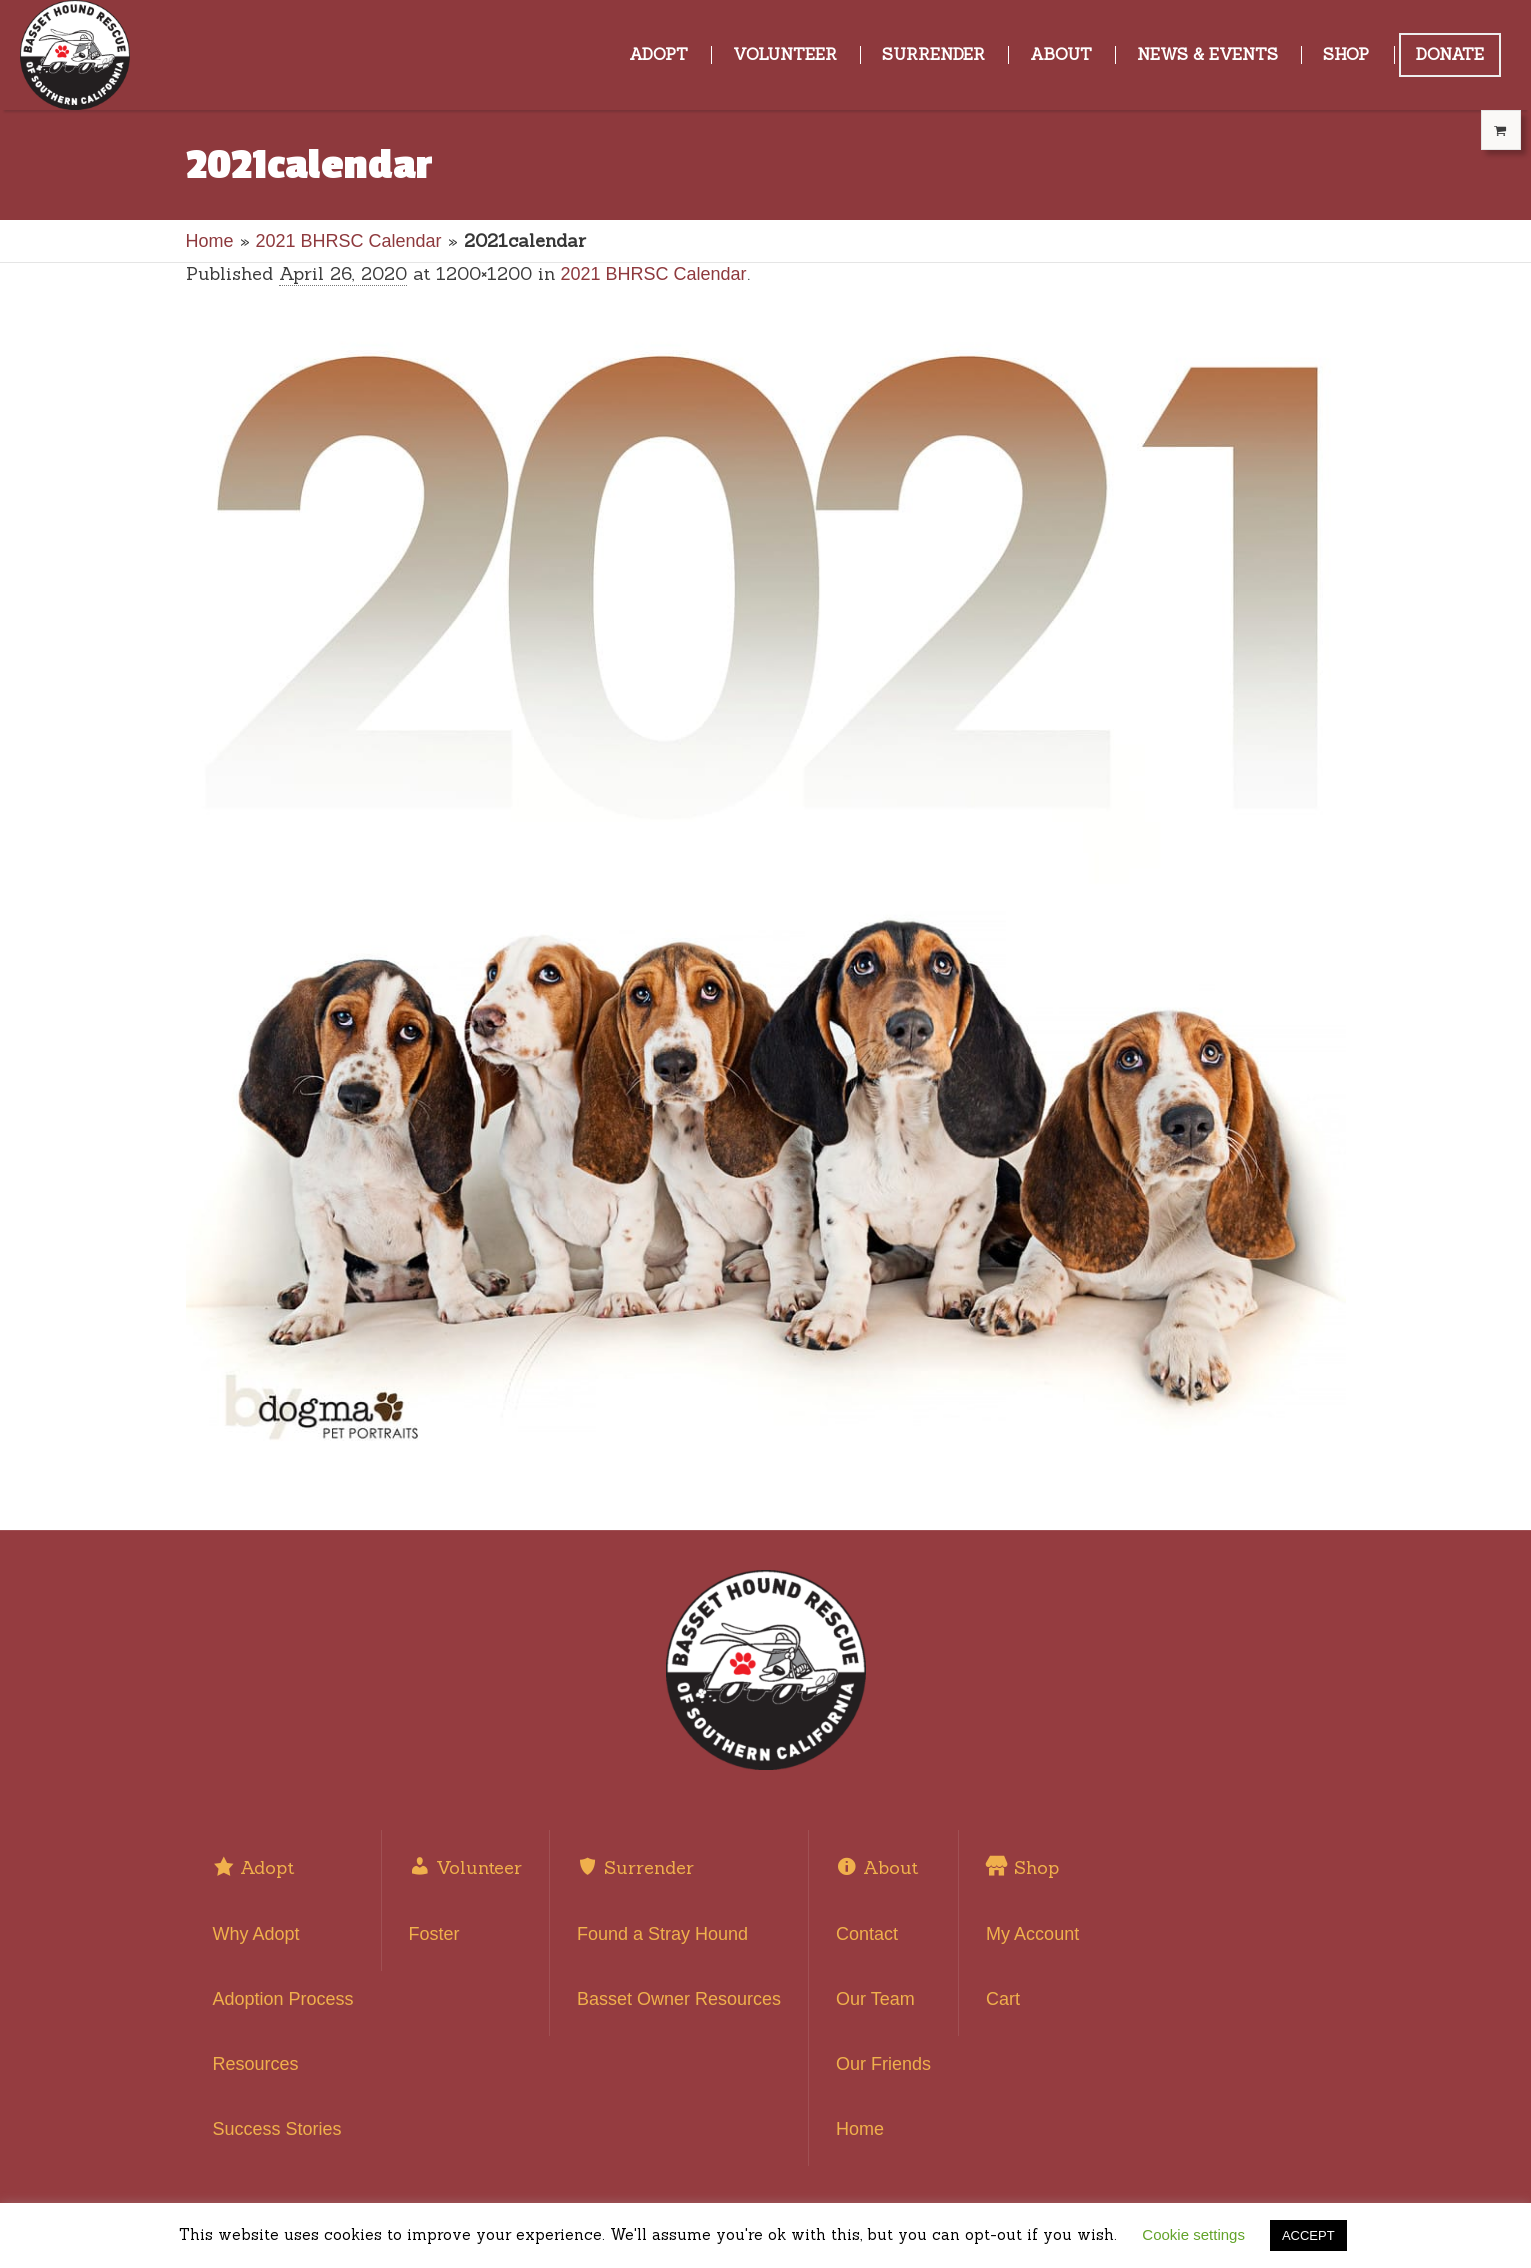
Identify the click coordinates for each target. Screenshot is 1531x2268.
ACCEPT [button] (1308, 2235)
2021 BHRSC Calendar (349, 241)
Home (210, 241)
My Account (1032, 1934)
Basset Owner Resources (679, 1999)
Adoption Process (283, 1999)
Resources (256, 2064)
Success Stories (277, 2129)
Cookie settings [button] (1193, 2234)
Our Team (875, 1999)
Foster (434, 1934)
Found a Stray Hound (662, 1934)
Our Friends (883, 2064)
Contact (867, 1934)
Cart (1003, 1999)
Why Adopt (256, 1934)
